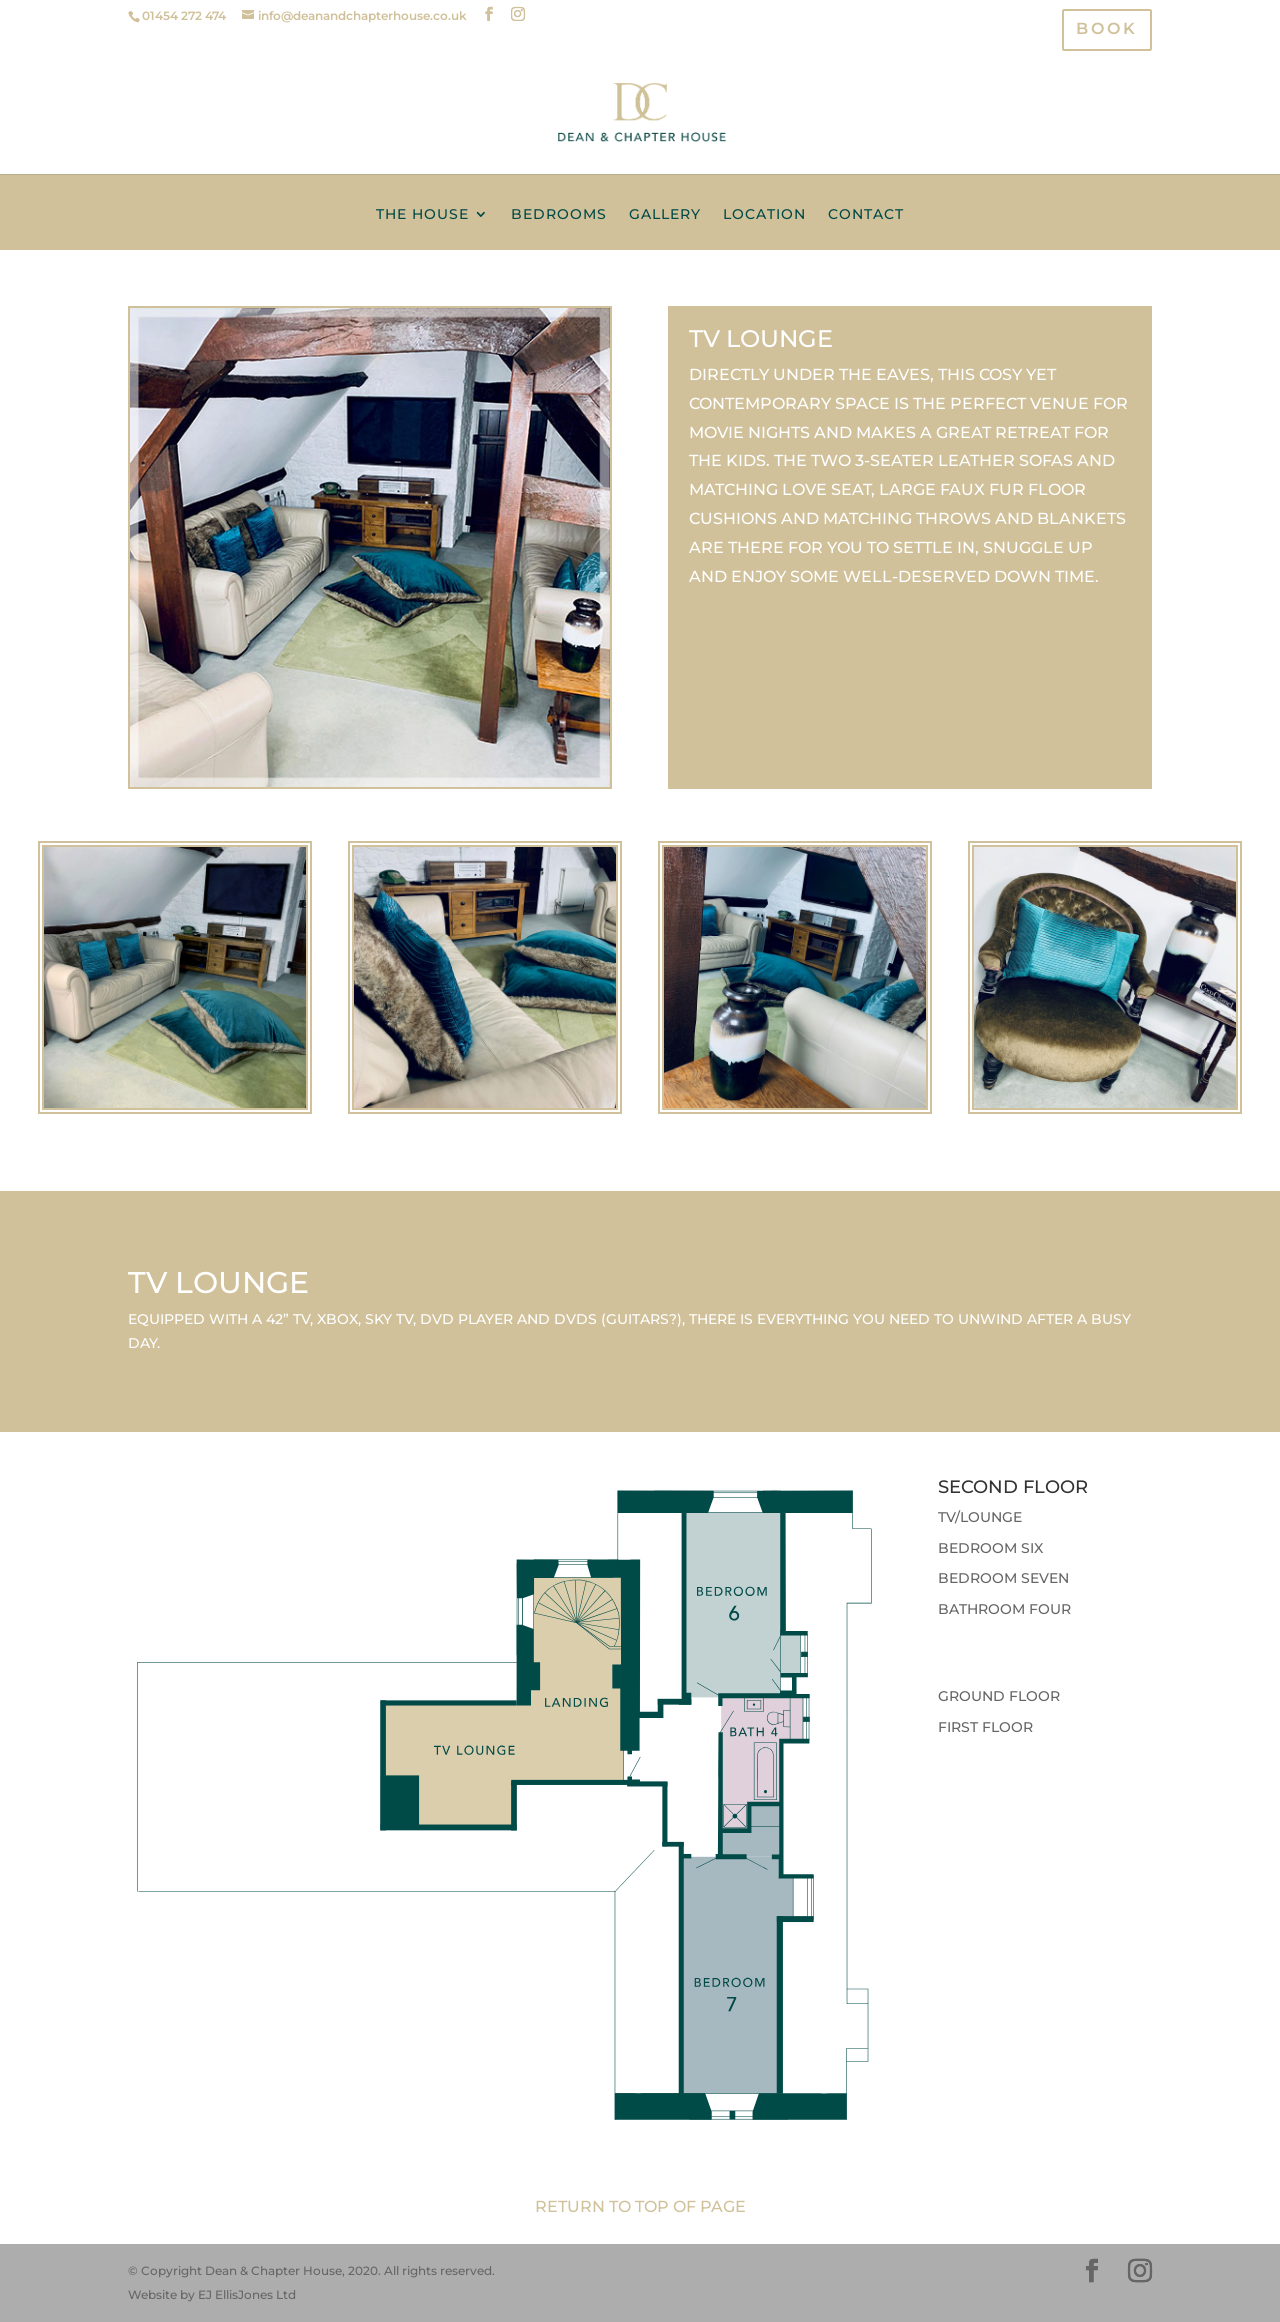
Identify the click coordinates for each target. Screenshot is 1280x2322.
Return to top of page (640, 2206)
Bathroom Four (1004, 1609)
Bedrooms (559, 215)
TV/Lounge (980, 1517)
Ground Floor (999, 1696)
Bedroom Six (990, 1548)
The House (422, 215)
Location (764, 215)
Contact (866, 215)
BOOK (1107, 30)
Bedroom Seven (1003, 1578)
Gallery (665, 215)
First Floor (985, 1727)
